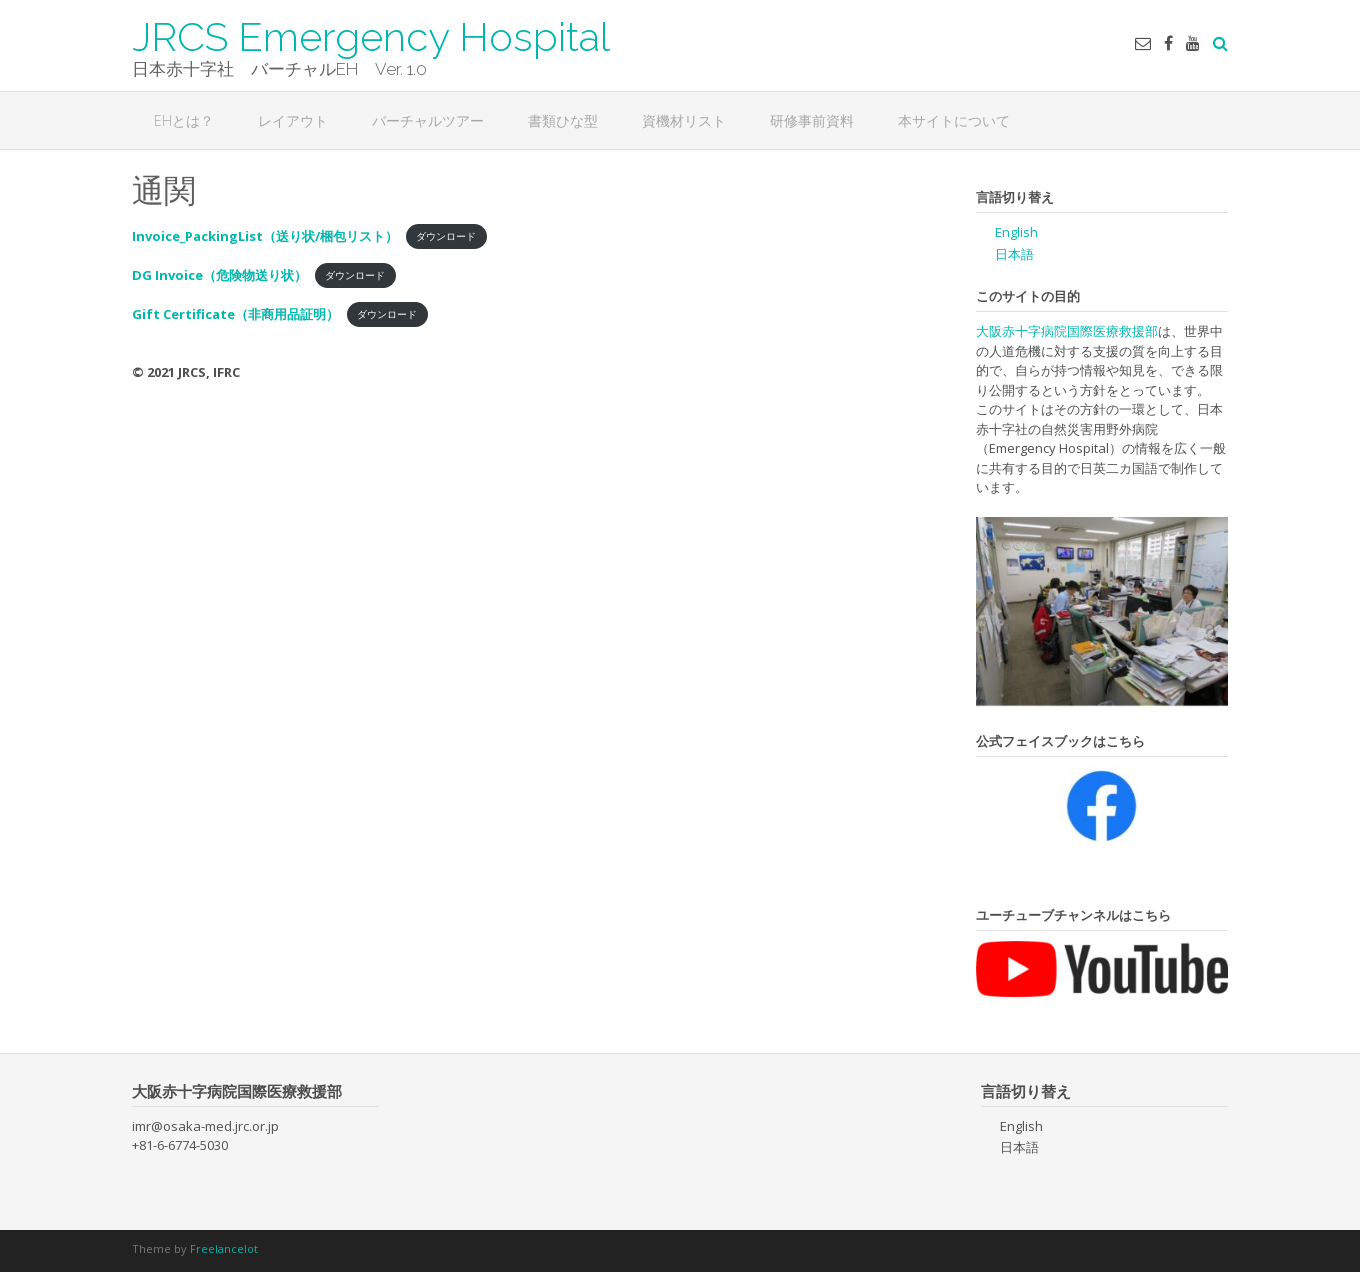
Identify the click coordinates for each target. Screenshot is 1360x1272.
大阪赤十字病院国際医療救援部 (1067, 331)
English (1016, 232)
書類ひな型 (563, 120)
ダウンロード (446, 237)
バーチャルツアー (428, 120)
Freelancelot (224, 1248)
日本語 (1014, 254)
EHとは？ (184, 120)
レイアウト (293, 120)
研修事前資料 (812, 120)
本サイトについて (954, 120)
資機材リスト (684, 120)
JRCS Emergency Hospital (371, 35)
